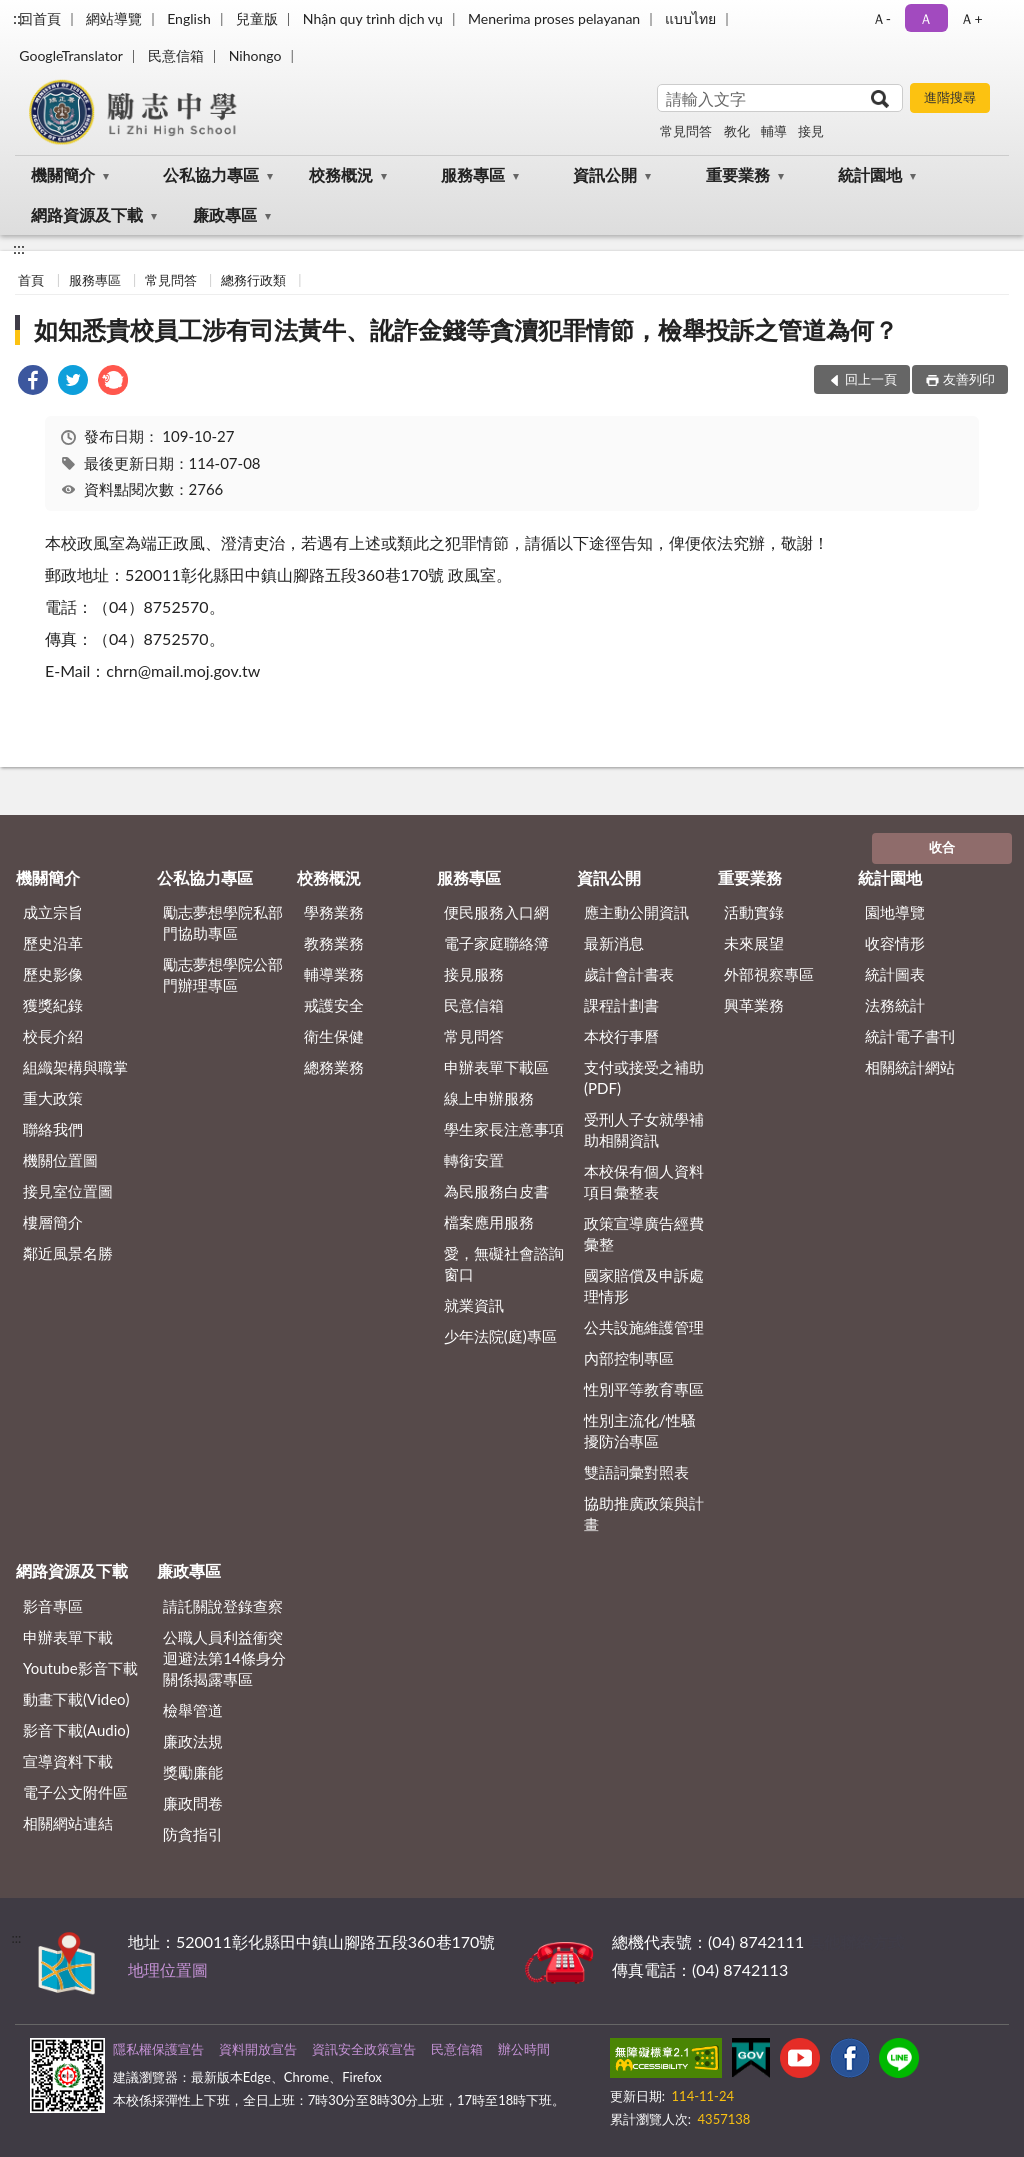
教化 (737, 131)
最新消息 (614, 943)
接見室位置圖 (68, 1191)
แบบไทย (690, 18)
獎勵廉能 (193, 1772)
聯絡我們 (53, 1129)
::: (19, 17)
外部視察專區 (769, 974)
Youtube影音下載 (80, 1668)
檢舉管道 (193, 1710)
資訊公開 (605, 174)
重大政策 (53, 1098)
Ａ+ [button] (971, 18)
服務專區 (473, 174)
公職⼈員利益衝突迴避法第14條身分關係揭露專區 (224, 1658)
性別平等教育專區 (644, 1389)
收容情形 (895, 943)
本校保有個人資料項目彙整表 (644, 1181)
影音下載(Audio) (76, 1730)
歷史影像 (53, 974)
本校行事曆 (621, 1036)
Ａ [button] (926, 18)
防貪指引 (193, 1834)
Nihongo (255, 55)
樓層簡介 (53, 1222)
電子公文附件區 (75, 1792)
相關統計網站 (910, 1067)
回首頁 (40, 18)
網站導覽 (114, 18)
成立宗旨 (53, 912)
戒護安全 (334, 1005)
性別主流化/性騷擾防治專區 (640, 1430)
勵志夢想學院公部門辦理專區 (223, 974)
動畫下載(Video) (76, 1699)
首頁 (31, 280)
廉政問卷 (193, 1803)
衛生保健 (334, 1036)
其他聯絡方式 (856, 1941)
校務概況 (341, 174)
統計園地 (870, 174)
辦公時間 (524, 2049)
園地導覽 (895, 912)
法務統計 (895, 1005)
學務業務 (334, 912)
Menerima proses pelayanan (554, 18)
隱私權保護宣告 (158, 2049)
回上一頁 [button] (871, 379)
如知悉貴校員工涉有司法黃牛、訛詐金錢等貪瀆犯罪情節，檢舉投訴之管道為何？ (466, 329)
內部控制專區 (629, 1358)
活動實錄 (754, 912)
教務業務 (334, 943)
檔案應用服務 (489, 1222)
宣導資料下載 (68, 1761)
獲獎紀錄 (53, 1005)
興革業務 (754, 1005)
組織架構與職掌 (75, 1067)
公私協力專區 (211, 174)
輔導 (774, 131)
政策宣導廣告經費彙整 (644, 1233)
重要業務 (738, 174)
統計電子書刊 (910, 1036)
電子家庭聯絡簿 (496, 943)
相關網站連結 (68, 1823)
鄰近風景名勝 (68, 1253)
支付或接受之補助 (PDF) (644, 1077)
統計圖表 (895, 974)
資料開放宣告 (258, 2049)
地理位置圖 (168, 1969)
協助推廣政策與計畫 (644, 1513)
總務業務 (334, 1067)
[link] (33, 382)
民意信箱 (176, 55)
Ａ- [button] (881, 18)
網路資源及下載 (87, 214)
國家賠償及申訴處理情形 (644, 1285)
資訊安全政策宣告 (364, 2049)
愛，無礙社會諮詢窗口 (504, 1263)
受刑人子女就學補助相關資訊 (644, 1129)
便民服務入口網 (496, 912)
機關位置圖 (60, 1160)
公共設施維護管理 (644, 1327)
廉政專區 (225, 214)
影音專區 (53, 1606)
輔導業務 (334, 974)
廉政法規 (193, 1741)
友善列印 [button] (969, 379)
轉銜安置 (474, 1160)
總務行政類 (253, 280)
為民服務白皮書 (496, 1191)
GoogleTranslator (71, 55)
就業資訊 (474, 1305)
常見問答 (686, 131)
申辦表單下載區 (496, 1067)
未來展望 (754, 943)
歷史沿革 (53, 943)
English (189, 18)
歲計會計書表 (629, 974)
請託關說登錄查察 (223, 1606)
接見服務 (474, 974)
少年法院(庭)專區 (500, 1336)
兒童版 (257, 18)
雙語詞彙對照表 (636, 1472)
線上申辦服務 (489, 1098)
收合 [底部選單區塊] (942, 847)
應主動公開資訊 (636, 912)
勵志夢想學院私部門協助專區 (223, 922)
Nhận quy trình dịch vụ (373, 18)
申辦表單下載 (68, 1637)
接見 (811, 131)
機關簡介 (63, 174)
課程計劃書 (621, 1005)
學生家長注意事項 (504, 1129)
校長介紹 (53, 1036)
